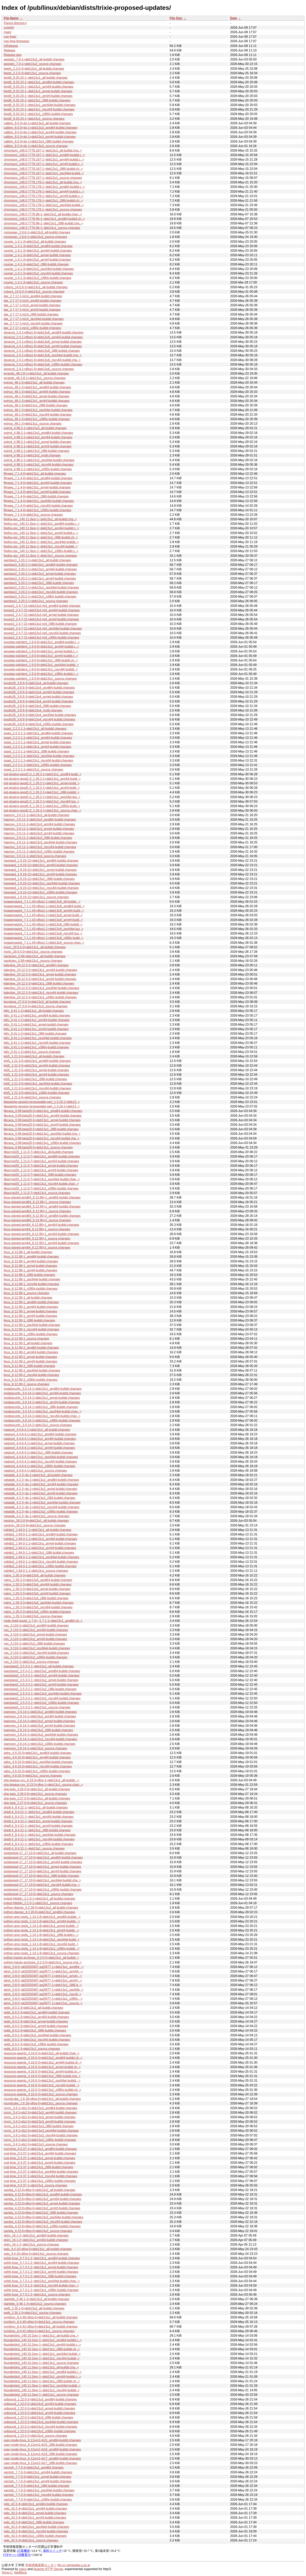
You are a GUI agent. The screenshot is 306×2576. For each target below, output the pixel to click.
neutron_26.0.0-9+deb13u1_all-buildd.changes (36, 1520)
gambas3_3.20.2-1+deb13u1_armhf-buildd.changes (40, 578)
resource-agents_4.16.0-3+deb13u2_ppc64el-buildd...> (42, 2080)
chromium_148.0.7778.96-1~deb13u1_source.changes (42, 228)
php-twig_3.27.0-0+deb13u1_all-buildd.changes (37, 1798)
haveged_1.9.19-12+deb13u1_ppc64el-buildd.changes (42, 883)
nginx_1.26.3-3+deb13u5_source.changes (33, 1616)
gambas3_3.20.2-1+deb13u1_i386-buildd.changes (39, 583)
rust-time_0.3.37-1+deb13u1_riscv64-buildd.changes (40, 2176)
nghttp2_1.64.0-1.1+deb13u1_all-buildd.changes (37, 1530)
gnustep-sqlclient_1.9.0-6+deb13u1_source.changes (40, 678)
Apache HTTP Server (48, 2569)
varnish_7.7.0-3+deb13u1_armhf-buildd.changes (37, 2481)
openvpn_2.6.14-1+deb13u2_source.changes (35, 1748)
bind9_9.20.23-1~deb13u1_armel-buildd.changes (38, 91)
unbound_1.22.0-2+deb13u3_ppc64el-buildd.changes (41, 2422)
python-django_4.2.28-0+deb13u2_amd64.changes (39, 1912)
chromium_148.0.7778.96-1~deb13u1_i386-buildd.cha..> (43, 223)
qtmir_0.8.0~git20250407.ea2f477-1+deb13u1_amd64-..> (44, 1967)
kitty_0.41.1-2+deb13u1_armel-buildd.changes (36, 1024)
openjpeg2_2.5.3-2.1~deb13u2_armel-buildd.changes (41, 1680)
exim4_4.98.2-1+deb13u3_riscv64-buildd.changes (38, 464)
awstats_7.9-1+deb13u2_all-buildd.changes (34, 59)
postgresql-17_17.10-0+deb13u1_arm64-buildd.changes (43, 1862)
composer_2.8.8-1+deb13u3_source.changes (35, 237)
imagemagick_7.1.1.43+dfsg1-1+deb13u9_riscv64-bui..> (43, 933)
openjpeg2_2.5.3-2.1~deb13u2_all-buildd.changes (39, 1666)
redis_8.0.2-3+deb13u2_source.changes (32, 2048)
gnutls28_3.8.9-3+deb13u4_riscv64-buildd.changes (39, 719)
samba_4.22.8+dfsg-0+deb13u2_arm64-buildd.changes (42, 2199)
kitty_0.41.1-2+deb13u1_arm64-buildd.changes (37, 1020)
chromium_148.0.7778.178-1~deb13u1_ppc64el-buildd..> (44, 205)
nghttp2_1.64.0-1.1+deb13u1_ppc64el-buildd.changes (41, 1557)
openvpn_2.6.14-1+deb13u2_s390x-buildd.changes (39, 1744)
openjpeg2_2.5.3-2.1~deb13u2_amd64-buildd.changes (42, 1671)
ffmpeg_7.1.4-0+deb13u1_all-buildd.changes (35, 473)
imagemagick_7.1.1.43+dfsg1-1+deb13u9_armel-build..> (43, 915)
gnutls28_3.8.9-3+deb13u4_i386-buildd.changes (37, 706)
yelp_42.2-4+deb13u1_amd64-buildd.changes (36, 2504)
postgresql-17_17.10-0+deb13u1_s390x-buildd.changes (43, 1889)
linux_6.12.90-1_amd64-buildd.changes (31, 1302)
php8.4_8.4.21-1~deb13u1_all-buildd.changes (36, 1807)
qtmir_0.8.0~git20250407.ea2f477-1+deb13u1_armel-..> (43, 1976)
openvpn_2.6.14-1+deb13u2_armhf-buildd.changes (39, 1725)
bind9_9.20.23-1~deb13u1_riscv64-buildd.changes (39, 109)
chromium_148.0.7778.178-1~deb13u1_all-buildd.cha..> (43, 182)
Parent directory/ (15, 23)
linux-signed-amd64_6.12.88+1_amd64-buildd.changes (42, 1197)
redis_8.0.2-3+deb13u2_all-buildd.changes (33, 2007)
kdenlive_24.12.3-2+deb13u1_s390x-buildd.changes (40, 997)
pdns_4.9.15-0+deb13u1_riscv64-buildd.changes (38, 1766)
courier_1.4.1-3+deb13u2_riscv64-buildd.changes (38, 273)
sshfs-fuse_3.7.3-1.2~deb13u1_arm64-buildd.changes (41, 2262)
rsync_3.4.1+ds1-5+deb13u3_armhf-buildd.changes (40, 2121)
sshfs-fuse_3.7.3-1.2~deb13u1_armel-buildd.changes (41, 2267)
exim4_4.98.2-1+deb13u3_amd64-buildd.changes (38, 432)
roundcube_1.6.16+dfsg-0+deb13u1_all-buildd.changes (42, 2098)
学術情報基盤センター (41, 2565)
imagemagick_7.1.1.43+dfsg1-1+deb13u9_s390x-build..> (43, 938)
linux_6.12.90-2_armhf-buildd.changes (30, 1361)
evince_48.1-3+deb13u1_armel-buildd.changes (36, 396)
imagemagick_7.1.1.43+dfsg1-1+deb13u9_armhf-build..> (43, 920)
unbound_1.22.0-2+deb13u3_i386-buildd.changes (38, 2417)
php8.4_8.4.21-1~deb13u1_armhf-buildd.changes (38, 1825)
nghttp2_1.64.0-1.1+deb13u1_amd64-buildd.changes (41, 1534)
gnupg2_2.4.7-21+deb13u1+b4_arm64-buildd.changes (42, 610)
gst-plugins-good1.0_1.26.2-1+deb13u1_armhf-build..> (42, 787)
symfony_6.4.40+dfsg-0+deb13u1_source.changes (39, 2322)
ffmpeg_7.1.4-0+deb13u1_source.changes (33, 514)
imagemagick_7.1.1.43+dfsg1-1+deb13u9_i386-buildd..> (43, 924)
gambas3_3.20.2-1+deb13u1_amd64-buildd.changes (41, 564)
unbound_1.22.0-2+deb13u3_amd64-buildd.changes (40, 2399)
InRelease (11, 46)
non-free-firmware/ (16, 41)
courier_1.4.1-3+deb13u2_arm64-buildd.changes (38, 250)
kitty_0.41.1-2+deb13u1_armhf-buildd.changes (36, 1029)
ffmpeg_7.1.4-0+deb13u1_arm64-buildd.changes (38, 483)
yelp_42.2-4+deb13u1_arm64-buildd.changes (35, 2508)
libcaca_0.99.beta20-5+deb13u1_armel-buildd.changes (42, 1120)
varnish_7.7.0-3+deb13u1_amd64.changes (34, 2467)
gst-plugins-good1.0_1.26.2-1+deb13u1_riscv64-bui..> (41, 801)
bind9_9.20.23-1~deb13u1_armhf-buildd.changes (38, 96)
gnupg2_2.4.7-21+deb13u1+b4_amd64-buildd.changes (42, 605)
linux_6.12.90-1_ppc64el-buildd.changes (32, 1325)
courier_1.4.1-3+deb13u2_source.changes (33, 282)
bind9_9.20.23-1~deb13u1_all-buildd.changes (36, 77)
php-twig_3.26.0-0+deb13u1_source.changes (35, 1794)
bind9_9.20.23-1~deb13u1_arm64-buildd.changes (38, 86)
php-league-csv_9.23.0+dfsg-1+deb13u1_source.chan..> (43, 1784)
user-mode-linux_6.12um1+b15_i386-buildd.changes (40, 2444)
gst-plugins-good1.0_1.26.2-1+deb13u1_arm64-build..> (42, 778)
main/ (7, 32)
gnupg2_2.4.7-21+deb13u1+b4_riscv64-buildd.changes (42, 633)
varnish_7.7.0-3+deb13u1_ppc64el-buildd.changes (39, 2490)
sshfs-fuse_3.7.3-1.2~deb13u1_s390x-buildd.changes (41, 2290)
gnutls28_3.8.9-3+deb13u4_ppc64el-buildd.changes (40, 715)
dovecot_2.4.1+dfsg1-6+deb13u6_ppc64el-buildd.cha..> (43, 355)
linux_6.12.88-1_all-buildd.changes (28, 1252)
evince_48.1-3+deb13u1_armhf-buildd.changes (37, 400)
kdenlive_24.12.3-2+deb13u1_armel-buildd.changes (40, 974)
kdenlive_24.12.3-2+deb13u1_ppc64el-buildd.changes (41, 988)
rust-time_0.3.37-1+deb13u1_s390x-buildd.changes (40, 2181)
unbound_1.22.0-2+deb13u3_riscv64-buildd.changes (40, 2426)
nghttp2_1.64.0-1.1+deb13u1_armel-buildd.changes (40, 1543)
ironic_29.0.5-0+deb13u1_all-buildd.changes (35, 947)
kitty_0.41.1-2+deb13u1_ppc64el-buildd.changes (38, 1038)
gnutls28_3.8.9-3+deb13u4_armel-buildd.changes (38, 696)
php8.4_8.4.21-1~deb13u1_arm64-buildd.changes (38, 1816)
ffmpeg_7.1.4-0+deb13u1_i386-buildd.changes (36, 496)
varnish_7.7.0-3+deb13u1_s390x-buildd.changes (38, 2499)
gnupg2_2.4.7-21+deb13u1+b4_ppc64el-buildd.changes (43, 628)
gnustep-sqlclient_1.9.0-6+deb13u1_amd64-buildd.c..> (42, 642)
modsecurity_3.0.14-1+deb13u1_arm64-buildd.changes (42, 1393)
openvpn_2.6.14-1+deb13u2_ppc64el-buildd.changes (41, 1734)
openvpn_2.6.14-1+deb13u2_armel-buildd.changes (39, 1721)
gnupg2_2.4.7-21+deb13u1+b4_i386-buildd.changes (40, 623)
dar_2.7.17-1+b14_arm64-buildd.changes (32, 300)
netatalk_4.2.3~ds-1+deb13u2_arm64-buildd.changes (41, 1484)
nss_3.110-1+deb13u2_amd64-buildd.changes (36, 1625)
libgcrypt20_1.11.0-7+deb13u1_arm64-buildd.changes (41, 1161)
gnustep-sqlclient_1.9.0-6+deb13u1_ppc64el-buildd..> (41, 665)
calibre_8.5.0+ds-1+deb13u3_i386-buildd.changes (39, 141)
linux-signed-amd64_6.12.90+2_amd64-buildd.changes (42, 1215)
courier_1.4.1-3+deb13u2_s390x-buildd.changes (37, 278)
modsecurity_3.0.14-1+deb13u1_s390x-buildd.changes (42, 1420)
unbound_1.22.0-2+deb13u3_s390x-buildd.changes (40, 2431)
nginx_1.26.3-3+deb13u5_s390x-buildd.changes (37, 1611)
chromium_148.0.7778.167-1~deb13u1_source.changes (43, 177)
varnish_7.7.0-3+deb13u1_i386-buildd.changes (36, 2485)
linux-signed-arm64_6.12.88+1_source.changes (37, 1229)
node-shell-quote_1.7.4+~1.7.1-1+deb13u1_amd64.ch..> (43, 1620)
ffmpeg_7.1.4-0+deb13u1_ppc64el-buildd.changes (39, 501)
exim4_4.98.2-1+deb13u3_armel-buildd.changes (37, 442)
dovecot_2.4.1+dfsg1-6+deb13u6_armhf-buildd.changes (43, 346)
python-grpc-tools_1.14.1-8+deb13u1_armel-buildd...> (41, 1926)
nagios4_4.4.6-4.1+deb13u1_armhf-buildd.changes (39, 1447)
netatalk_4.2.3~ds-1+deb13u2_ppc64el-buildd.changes (42, 1502)
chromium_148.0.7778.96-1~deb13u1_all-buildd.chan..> (43, 214)
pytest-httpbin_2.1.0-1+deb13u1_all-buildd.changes (39, 1898)
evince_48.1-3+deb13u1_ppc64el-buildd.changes (38, 410)
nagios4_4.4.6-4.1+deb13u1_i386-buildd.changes (38, 1452)
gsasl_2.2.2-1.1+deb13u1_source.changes (33, 769)
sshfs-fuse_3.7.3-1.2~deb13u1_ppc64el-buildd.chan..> (42, 2281)
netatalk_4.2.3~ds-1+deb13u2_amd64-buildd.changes (41, 1479)
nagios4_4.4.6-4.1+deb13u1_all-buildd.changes (37, 1429)
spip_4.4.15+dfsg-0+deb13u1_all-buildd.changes (38, 2249)
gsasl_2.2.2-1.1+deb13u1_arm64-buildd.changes (38, 737)
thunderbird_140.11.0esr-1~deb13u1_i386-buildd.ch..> (42, 2381)
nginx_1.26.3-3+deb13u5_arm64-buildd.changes (37, 1584)
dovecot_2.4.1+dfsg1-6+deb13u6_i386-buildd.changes (42, 350)
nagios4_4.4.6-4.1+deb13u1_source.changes (35, 1470)
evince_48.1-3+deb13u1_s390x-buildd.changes (37, 419)
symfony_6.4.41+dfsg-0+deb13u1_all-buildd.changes (41, 2326)
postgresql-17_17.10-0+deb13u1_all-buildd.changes (40, 1853)
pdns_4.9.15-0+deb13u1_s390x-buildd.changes (37, 1771)
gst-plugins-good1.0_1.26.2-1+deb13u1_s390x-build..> (42, 806)
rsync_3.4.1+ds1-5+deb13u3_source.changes (36, 2144)
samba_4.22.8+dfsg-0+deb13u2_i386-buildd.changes (41, 2212)
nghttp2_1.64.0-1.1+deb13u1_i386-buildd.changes (39, 1552)
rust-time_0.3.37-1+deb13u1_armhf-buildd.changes (39, 2162)
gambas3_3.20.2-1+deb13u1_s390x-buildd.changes (40, 596)
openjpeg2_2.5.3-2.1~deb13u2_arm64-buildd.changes (42, 1675)
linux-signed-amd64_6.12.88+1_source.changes (37, 1202)
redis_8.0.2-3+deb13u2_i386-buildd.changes (35, 2030)
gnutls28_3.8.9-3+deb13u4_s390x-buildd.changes (38, 724)
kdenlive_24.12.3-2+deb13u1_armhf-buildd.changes (40, 979)
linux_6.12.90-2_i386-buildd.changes (29, 1366)
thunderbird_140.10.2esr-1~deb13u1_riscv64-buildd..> (42, 2358)
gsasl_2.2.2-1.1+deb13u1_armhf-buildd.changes (37, 746)
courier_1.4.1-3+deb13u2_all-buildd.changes (35, 241)
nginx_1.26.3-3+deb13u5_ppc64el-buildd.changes (38, 1602)
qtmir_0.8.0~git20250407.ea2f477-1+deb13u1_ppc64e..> (43, 1989)
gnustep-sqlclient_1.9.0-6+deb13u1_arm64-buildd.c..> (41, 646)
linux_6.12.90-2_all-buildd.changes (28, 1343)
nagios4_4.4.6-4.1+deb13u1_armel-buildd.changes (39, 1443)
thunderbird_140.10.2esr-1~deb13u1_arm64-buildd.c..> (42, 2344)
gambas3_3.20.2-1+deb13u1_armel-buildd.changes (40, 573)
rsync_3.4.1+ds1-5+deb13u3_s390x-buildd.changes (40, 2140)
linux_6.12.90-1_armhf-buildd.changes (30, 1316)
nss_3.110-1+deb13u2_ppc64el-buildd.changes (37, 1648)
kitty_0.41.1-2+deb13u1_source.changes (32, 1051)
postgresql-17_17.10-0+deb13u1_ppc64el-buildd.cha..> (42, 1880)
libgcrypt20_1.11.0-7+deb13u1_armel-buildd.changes (41, 1165)
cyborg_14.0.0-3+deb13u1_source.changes (34, 291)
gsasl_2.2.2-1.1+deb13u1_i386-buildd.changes (36, 751)
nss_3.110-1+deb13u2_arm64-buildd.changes (36, 1630)
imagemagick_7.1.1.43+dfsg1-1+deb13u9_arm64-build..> (44, 910)
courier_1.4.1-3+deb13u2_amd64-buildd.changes (38, 246)
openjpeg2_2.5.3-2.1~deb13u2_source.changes (37, 1707)
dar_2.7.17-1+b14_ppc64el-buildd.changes (34, 319)
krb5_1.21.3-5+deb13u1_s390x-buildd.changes (37, 1093)
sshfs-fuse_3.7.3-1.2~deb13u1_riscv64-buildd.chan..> (41, 2285)
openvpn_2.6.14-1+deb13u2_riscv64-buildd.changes (40, 1739)
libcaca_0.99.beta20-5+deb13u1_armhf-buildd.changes (42, 1124)
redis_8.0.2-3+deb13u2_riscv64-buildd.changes (37, 2039)
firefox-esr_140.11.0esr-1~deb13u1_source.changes (40, 555)
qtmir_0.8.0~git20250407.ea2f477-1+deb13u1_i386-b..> (43, 1985)
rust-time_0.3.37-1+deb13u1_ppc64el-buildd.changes (41, 2171)
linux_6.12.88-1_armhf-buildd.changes (30, 1270)
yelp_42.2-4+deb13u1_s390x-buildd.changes (35, 2536)
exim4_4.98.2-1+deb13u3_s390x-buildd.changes (38, 469)
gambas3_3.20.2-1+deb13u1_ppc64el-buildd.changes (41, 587)
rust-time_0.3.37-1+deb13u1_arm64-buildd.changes (40, 2153)
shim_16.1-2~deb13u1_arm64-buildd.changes (36, 2240)
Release (9, 50)
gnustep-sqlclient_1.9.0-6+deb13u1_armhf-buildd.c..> (41, 655)
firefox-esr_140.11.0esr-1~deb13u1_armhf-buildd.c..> (41, 533)
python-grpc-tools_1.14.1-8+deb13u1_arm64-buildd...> (42, 1921)
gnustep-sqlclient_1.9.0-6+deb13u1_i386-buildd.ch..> (41, 660)
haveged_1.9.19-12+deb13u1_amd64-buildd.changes (41, 860)
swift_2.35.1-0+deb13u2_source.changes (32, 2312)
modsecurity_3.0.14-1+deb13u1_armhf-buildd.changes (42, 1402)
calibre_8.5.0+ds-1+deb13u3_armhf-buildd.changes (40, 136)
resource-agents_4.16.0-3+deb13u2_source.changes (41, 2094)
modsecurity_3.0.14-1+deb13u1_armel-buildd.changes (42, 1397)
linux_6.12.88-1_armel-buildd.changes (30, 1265)
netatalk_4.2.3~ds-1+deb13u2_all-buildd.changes (38, 1475)
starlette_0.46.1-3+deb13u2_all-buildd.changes (36, 2299)
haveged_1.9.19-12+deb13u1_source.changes (36, 897)
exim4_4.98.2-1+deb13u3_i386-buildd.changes (36, 451)
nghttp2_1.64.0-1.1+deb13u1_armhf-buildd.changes (40, 1548)
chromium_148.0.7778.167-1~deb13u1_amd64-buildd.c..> (44, 155)
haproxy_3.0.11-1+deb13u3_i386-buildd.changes (38, 837)
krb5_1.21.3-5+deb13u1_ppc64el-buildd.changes (38, 1083)
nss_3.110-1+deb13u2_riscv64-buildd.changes (36, 1652)
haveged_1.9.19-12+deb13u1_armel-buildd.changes (40, 869)
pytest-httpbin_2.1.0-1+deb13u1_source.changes (38, 1903)
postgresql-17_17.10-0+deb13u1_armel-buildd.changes (42, 1866)
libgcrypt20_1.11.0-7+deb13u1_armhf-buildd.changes (41, 1170)
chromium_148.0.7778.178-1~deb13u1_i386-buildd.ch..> (43, 200)
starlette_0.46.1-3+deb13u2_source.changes (35, 2303)
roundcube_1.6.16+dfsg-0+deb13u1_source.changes (41, 2103)
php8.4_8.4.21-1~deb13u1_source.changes (34, 1848)
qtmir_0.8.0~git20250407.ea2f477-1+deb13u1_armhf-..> (43, 1980)
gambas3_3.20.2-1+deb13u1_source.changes (36, 601)
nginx (23, 2569)
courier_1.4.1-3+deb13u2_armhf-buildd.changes (37, 259)
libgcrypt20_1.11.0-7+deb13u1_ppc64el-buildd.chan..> (42, 1179)
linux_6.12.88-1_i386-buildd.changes (29, 1275)
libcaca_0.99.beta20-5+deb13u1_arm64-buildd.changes (43, 1115)
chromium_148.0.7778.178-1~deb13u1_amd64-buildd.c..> (44, 186)
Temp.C (7, 2572)
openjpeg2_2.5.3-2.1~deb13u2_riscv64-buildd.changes (42, 1698)
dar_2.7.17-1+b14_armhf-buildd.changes (32, 309)
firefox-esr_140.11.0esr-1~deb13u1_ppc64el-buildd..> (41, 542)
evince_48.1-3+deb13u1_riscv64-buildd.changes (37, 414)
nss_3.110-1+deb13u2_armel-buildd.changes (35, 1634)
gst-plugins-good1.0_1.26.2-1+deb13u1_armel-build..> (42, 783)
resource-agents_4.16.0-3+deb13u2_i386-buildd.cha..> (42, 2076)
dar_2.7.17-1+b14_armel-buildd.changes (32, 305)
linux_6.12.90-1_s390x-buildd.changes (31, 1334)
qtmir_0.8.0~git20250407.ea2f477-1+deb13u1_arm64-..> (43, 1971)
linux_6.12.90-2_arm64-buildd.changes (31, 1352)
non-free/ (10, 36)
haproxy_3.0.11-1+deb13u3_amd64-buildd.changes (40, 819)
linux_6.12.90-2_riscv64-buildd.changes (31, 1375)
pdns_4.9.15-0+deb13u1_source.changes (33, 1775)
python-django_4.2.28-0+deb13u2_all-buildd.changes (41, 1907)
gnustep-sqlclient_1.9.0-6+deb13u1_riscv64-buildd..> (41, 669)
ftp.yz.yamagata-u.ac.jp (74, 2565)
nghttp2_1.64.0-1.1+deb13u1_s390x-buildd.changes (40, 1566)
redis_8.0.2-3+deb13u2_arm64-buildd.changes (36, 2017)
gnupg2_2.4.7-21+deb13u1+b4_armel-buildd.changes (41, 614)
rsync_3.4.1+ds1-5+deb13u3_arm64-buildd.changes (40, 2112)
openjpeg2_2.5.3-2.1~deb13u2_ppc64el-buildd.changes (43, 1693)
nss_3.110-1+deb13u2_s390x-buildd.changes (35, 1657)
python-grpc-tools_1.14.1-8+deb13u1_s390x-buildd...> (41, 1948)
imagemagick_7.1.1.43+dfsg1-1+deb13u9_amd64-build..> (44, 906)
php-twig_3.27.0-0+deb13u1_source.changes (35, 1803)
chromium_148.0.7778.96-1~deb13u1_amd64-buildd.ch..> (44, 218)
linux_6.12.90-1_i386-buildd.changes (29, 1320)
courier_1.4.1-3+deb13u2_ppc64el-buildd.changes (39, 269)
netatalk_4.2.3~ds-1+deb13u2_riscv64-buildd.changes (41, 1507)
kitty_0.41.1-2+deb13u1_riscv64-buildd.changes (37, 1042)
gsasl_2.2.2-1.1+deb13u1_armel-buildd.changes (37, 742)
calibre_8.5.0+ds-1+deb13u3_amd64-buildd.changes (40, 127)
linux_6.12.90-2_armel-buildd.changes (30, 1357)
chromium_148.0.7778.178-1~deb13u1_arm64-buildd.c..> (44, 191)
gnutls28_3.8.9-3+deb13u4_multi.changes (33, 710)
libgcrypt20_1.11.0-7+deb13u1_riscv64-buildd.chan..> (41, 1183)
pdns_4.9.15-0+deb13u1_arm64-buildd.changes (37, 1757)
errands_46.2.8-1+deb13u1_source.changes (35, 378)
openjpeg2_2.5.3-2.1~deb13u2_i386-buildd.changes (40, 1689)
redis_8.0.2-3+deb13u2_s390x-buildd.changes (36, 2044)
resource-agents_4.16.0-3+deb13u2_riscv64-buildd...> (41, 2085)
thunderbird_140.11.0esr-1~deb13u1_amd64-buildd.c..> (43, 2372)
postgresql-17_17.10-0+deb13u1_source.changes (38, 1894)
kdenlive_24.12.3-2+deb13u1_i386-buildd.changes (39, 983)
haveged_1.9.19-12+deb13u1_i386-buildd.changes (39, 879)
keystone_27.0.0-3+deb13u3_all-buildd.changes (37, 1001)
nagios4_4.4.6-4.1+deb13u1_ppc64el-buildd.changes (41, 1457)
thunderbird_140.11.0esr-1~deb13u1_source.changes (41, 2394)
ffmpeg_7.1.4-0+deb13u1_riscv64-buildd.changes (38, 505)
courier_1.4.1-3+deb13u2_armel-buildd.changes (37, 255)
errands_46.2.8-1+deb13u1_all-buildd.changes (36, 373)
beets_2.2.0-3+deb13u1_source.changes (32, 73)
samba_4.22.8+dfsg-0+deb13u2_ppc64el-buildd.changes (43, 2217)
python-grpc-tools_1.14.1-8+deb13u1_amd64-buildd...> (42, 1917)
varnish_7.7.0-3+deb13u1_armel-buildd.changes (37, 2476)
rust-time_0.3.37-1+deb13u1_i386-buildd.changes (38, 2167)
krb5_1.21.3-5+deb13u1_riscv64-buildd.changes (37, 1088)
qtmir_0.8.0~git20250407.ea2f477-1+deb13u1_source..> (43, 2003)
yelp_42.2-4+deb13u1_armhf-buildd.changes (35, 2517)
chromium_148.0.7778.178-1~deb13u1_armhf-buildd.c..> (43, 196)
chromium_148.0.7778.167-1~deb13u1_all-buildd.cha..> (43, 150)
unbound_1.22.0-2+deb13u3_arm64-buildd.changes (40, 2404)
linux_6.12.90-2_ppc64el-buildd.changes (32, 1370)
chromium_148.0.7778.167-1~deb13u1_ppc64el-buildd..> (44, 173)
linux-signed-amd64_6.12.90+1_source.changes (37, 1211)
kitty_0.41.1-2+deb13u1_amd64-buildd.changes (37, 1015)
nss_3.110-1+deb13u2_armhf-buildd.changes (35, 1639)
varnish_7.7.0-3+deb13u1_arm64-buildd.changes (38, 2472)
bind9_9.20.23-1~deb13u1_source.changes (34, 118)
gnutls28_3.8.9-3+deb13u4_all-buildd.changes (36, 683)
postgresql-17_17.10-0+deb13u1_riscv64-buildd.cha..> (42, 1885)
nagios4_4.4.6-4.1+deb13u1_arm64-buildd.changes (40, 1438)
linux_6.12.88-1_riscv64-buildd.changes (31, 1284)
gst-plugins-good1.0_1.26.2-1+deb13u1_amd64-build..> (42, 774)
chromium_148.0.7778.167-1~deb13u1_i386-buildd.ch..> (43, 168)
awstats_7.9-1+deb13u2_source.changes (32, 64)
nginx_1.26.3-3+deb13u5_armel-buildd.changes (37, 1589)
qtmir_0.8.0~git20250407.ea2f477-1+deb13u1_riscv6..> (42, 1994)
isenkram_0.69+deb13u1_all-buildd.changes (34, 956)
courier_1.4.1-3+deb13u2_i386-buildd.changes (36, 264)
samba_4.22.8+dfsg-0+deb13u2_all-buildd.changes (39, 2190)
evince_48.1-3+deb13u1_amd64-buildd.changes (37, 387)
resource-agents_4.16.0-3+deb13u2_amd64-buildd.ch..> (43, 2057)
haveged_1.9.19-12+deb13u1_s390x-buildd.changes (40, 892)
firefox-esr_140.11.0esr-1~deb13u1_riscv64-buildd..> (41, 546)
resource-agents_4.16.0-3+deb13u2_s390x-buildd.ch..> (42, 2089)
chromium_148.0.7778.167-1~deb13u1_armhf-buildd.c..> (43, 164)
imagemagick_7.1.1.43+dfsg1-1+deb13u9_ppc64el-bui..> (43, 929)
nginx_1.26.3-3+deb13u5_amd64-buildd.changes (38, 1580)
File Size (176, 18)
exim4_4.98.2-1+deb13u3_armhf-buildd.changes (37, 446)
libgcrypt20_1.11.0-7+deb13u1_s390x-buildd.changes (41, 1188)
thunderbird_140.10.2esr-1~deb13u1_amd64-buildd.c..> (43, 2340)
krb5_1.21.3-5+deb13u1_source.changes (32, 1097)
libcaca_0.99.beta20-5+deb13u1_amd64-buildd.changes (43, 1111)
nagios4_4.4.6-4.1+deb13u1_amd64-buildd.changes (40, 1434)
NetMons (20, 2572)
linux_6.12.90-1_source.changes (26, 1338)
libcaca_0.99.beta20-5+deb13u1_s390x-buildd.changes (42, 1143)
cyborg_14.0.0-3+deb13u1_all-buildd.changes (36, 287)
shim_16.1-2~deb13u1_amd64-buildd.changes (36, 2235)
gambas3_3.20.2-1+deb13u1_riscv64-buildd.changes (41, 592)
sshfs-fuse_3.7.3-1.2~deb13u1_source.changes (37, 2294)
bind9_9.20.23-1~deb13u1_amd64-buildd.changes (39, 82)
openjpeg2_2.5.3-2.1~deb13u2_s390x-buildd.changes (41, 1703)
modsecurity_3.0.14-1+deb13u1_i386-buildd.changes (41, 1407)
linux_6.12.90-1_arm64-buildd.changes (31, 1307)
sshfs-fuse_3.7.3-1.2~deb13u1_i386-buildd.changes (40, 2276)
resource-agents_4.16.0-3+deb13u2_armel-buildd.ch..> (42, 2067)
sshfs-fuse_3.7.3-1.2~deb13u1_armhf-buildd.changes (41, 2271)
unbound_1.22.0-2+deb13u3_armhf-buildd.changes (39, 2413)
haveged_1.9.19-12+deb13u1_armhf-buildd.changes (40, 874)
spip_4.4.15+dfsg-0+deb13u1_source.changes (36, 2253)
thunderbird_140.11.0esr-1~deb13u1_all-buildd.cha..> (41, 2367)
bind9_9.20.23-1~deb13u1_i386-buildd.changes (37, 100)
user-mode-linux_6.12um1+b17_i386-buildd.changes (40, 2463)
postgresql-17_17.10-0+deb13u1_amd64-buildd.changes (43, 1857)
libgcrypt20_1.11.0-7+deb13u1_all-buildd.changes (38, 1152)
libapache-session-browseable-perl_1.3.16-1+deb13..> (42, 1102)
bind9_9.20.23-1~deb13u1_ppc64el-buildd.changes (39, 105)
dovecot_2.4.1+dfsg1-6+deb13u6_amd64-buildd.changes (43, 332)
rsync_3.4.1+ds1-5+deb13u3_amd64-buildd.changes (40, 2108)
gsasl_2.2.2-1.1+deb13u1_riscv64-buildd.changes (38, 760)
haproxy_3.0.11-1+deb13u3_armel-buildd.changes (39, 828)
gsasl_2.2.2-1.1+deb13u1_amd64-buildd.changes (38, 733)
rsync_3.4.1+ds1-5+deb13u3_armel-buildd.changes (40, 2117)
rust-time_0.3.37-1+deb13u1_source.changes (35, 2185)
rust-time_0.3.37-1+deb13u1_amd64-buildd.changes (40, 2149)
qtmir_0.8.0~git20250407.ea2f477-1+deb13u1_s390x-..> (43, 1998)
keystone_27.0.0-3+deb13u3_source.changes (36, 1006)
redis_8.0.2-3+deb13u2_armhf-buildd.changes (36, 2026)
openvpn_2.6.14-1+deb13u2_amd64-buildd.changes (40, 1712)
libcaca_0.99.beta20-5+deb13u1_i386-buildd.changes (41, 1129)
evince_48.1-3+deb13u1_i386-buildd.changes (35, 405)
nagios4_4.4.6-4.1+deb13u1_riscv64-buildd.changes (40, 1461)
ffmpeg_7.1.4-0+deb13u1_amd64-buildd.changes (38, 478)
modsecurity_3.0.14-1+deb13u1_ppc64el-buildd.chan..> (43, 1411)
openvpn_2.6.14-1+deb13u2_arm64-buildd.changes (40, 1716)
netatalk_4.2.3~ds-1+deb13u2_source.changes (36, 1516)
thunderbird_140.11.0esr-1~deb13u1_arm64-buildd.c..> (42, 2376)
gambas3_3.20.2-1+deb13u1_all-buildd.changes (37, 560)
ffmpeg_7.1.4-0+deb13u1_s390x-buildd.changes (37, 510)
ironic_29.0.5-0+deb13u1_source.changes (33, 951)
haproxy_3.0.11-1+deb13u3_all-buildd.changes (36, 815)
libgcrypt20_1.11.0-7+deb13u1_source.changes (37, 1193)
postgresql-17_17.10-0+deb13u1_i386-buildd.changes (41, 1875)
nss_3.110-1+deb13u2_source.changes (31, 1661)
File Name (11, 18)
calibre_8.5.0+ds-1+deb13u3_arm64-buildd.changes (40, 132)
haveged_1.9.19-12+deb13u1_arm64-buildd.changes (41, 865)
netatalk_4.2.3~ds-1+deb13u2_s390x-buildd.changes (41, 1511)
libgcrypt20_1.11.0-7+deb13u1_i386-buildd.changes (40, 1174)
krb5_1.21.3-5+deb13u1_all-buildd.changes (34, 1056)
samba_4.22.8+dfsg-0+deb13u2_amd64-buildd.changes (43, 2194)
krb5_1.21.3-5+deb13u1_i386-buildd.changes (35, 1079)
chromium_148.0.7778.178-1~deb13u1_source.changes (43, 209)
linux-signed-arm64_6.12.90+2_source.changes (37, 1247)
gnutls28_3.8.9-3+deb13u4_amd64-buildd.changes (39, 687)
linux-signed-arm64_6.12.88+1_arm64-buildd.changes (41, 1224)
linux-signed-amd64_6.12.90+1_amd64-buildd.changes (42, 1206)
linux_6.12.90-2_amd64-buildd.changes (31, 1347)
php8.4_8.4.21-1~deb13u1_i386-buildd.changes (37, 1830)
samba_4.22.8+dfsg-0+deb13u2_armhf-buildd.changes (42, 2208)
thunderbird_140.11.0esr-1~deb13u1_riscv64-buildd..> (42, 2390)
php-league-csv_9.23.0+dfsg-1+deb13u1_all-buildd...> (41, 1780)
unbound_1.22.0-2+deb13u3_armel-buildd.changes (39, 2408)
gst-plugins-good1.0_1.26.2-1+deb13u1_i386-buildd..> (41, 792)
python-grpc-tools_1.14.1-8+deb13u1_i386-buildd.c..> (41, 1935)
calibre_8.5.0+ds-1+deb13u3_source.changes (36, 146)
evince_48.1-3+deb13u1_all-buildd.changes (34, 382)
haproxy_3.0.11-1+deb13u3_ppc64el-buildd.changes (40, 842)
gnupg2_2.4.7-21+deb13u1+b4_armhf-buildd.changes (41, 619)
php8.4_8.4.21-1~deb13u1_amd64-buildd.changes (39, 1812)
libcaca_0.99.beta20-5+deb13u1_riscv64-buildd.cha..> (41, 1138)
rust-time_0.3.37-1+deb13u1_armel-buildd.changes (39, 2158)
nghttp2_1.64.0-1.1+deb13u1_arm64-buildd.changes (40, 1539)
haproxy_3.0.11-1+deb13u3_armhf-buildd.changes (39, 833)
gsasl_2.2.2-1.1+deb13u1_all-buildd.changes (35, 728)
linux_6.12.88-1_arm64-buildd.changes (31, 1261)
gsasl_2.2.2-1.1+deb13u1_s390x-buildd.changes (38, 765)
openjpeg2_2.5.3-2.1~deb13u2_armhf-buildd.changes (41, 1684)
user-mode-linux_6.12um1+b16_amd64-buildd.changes (42, 2449)
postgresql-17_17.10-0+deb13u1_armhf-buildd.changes (42, 1871)
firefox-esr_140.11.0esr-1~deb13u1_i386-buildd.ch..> (41, 537)
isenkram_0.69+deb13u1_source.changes (33, 960)
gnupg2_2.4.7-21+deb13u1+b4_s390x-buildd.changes (41, 637)
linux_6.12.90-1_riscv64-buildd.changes (31, 1329)
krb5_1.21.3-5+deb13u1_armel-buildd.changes (36, 1070)
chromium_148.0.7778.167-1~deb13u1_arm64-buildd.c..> (44, 159)
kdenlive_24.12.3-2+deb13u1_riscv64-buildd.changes (41, 992)
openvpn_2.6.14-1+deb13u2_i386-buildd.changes (38, 1730)
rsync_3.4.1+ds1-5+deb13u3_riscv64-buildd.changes (41, 2135)
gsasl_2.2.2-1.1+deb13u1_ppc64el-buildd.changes (39, 756)
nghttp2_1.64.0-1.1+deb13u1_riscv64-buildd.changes (41, 1561)
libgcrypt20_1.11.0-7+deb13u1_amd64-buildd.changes (42, 1156)
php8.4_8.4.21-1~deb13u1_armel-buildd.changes (38, 1821)
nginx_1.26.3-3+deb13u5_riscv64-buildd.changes (38, 1607)
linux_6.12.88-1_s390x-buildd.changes (31, 1288)
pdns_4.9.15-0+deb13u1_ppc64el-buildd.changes (38, 1762)
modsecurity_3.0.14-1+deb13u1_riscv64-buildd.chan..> (42, 1416)
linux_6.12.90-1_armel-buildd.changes (30, 1311)
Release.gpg (12, 55)
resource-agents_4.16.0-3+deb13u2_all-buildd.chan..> (41, 2053)
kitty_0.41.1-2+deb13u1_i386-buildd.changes (35, 1033)
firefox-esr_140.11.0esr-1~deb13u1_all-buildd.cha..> (40, 519)
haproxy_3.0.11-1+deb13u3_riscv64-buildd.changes (40, 847)
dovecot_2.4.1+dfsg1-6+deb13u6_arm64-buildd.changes (43, 337)
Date (233, 18)
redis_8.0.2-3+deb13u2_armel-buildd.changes (36, 2021)
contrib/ (9, 27)
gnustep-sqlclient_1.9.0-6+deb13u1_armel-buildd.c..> (41, 651)
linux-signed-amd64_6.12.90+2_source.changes (37, 1220)
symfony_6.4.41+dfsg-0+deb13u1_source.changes (39, 2331)
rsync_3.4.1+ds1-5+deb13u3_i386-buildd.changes (39, 2126)
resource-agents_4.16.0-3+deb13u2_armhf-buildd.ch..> (42, 2071)
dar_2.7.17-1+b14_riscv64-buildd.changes (33, 323)
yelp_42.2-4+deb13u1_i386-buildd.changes (34, 2522)
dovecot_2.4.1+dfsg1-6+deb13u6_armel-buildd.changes (43, 341)
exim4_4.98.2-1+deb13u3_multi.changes (32, 455)
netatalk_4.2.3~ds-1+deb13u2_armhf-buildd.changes (40, 1493)
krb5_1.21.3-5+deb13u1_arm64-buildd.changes (37, 1065)
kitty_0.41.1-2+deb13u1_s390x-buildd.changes (36, 1047)
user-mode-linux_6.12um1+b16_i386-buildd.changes (40, 2454)
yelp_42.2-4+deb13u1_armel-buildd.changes (35, 2513)
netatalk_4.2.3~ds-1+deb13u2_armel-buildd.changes (40, 1489)
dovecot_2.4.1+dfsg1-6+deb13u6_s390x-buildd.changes (43, 364)
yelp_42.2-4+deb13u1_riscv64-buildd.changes (36, 2531)
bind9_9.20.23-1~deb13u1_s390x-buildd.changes (38, 114)
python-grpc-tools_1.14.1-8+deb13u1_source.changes (41, 1953)
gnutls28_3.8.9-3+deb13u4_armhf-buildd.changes (38, 701)
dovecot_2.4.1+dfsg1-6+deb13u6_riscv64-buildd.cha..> (42, 360)
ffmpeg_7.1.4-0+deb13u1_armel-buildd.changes (37, 487)
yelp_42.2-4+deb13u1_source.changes (31, 2540)
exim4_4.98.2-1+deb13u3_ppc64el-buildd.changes (39, 460)
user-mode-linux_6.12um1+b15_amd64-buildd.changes (42, 2440)
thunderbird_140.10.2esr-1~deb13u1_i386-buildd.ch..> (42, 2349)
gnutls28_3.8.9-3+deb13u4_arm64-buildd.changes (39, 692)
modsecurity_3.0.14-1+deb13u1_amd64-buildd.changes (43, 1388)
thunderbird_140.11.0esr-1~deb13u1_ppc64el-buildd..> (42, 2385)
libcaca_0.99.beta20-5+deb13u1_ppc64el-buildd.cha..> (42, 1133)
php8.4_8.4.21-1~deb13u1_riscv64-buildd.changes (39, 1839)
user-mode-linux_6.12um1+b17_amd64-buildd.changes (42, 2458)
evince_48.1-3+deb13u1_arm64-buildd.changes (37, 391)
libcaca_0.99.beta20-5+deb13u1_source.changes (38, 1147)
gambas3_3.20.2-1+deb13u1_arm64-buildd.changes (40, 569)
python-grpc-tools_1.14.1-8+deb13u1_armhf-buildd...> (41, 1930)
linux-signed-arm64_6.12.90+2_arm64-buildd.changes (41, 1243)
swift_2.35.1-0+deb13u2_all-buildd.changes (34, 2308)
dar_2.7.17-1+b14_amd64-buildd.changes (33, 296)
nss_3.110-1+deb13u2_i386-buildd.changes (34, 1643)
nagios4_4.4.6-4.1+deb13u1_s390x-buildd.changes (39, 1466)
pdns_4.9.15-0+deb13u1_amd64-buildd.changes (37, 1753)
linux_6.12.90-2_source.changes (26, 1384)
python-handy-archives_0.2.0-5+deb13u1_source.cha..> (43, 1962)
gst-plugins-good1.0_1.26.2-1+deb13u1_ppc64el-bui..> (42, 797)
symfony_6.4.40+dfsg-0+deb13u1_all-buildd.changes (41, 2317)
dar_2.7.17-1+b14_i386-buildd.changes (31, 314)
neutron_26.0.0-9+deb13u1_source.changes (35, 1525)
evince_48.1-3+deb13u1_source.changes (32, 423)
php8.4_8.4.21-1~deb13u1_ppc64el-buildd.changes (40, 1834)
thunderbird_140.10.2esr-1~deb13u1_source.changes (41, 2363)
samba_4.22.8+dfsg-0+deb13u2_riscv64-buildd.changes (43, 2221)
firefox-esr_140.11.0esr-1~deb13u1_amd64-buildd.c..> (42, 523)
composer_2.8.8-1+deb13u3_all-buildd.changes (37, 232)
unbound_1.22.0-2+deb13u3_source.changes (35, 2435)
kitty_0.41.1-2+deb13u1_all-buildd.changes (34, 1010)
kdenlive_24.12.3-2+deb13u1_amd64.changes (36, 965)
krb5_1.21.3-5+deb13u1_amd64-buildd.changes (37, 1061)
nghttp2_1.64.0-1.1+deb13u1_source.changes (36, 1570)
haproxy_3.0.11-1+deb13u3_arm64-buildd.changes (39, 824)
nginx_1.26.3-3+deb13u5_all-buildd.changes (35, 1575)
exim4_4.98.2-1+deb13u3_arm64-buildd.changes (38, 437)
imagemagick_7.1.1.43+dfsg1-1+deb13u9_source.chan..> (44, 942)
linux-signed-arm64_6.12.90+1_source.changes (37, 1238)
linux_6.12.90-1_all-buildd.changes (28, 1297)
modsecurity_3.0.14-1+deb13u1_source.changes (38, 1425)
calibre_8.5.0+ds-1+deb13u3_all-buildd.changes (37, 123)
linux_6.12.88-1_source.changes (26, 1293)
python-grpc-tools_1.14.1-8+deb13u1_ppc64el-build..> (41, 1939)
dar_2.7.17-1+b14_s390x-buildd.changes (32, 328)
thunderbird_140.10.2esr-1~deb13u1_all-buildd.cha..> (41, 2335)
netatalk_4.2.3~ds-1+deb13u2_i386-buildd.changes (39, 1498)
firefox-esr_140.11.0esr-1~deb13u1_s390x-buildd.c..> (41, 551)
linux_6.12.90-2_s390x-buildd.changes (31, 1379)
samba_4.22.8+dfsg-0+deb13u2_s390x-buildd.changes (42, 2226)
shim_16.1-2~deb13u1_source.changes (31, 2244)
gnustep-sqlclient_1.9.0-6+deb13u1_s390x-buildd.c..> (41, 674)
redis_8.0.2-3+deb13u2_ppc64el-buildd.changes (37, 2035)
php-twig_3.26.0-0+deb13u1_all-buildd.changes (37, 1789)
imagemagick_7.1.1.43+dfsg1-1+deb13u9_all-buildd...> (42, 901)
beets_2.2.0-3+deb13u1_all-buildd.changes (34, 68)
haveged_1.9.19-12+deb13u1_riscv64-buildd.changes (41, 888)
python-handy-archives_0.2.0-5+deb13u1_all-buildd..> (41, 1957)
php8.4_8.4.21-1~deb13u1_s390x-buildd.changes (38, 1844)
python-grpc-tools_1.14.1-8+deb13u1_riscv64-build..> (41, 1944)
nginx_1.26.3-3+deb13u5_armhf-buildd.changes (37, 1593)
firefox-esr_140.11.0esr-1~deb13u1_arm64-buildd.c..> (41, 528)
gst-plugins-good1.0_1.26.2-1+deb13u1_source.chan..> (42, 810)
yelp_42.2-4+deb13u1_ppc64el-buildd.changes (36, 2526)
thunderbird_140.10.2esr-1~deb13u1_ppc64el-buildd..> (42, 2354)
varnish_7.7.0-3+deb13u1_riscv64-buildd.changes (38, 2494)
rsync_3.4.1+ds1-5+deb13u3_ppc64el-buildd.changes (41, 2130)
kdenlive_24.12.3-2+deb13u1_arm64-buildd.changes (40, 970)
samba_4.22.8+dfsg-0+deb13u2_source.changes (38, 2231)
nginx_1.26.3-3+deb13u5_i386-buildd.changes (36, 1598)
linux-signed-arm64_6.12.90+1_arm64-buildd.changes (41, 1234)
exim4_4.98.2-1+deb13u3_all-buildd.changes (35, 428)
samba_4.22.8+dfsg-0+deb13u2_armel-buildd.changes (42, 2203)
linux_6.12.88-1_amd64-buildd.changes (31, 1256)
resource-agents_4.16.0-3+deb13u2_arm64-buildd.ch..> (43, 2062)
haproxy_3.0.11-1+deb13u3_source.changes (35, 856)
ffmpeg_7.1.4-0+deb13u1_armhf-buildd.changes (37, 492)
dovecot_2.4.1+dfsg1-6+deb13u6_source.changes (39, 369)
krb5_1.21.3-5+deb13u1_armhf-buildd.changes (36, 1074)
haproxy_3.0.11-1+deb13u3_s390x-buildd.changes (39, 851)
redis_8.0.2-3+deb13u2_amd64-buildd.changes (37, 2012)
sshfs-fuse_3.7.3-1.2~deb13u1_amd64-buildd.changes (42, 2258)
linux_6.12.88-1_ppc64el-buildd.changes (32, 1279)
